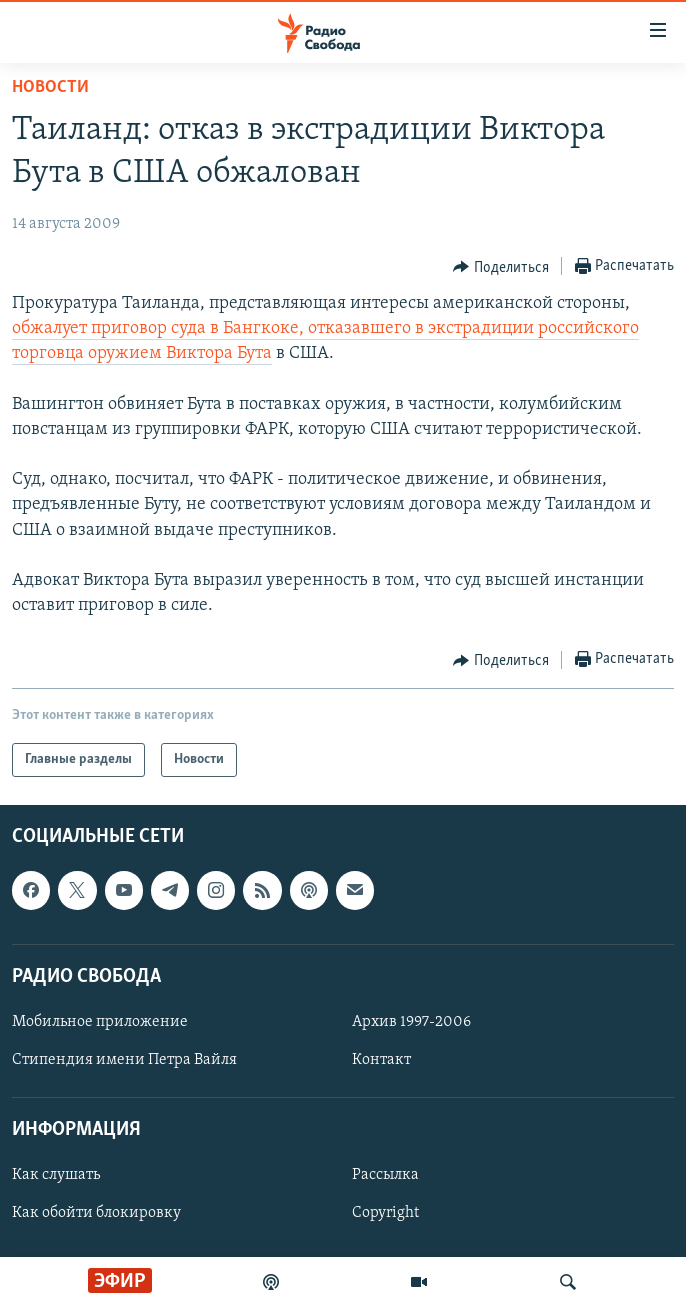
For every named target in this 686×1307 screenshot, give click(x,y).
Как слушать (56, 1176)
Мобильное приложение (100, 1022)
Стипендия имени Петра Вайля (124, 1060)
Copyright (385, 1214)
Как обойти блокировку (96, 1214)
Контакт (381, 1060)
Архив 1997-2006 (411, 1022)
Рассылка (385, 1176)
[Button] (501, 267)
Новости (50, 87)
